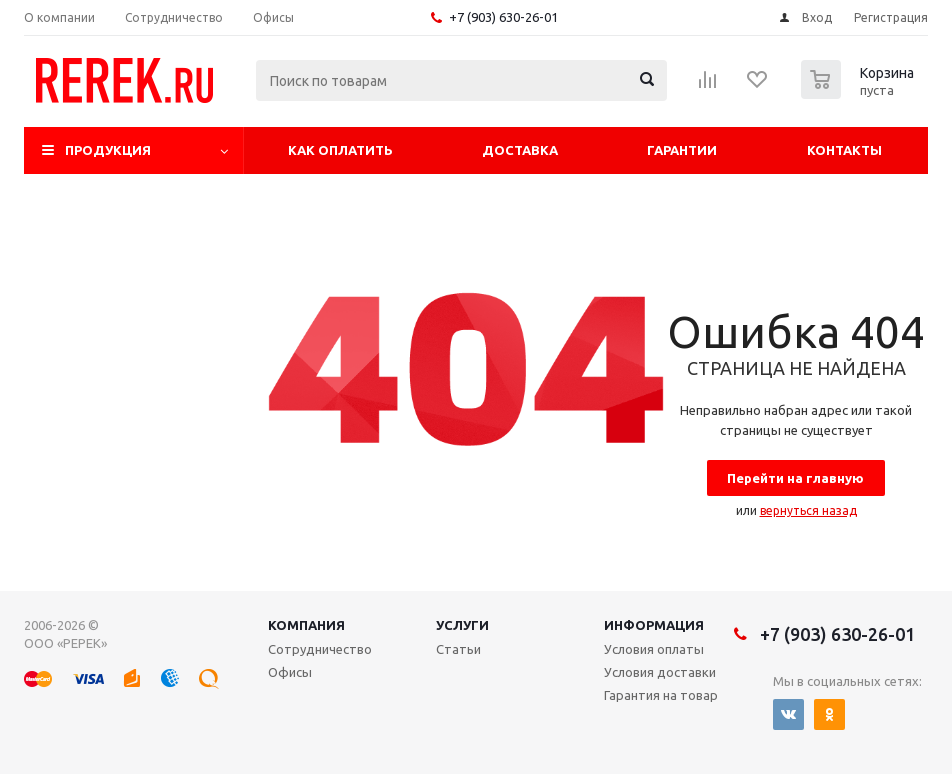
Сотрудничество (320, 649)
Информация (654, 625)
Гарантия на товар (661, 695)
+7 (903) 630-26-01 (503, 17)
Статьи (458, 649)
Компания (306, 625)
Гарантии (682, 150)
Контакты (844, 150)
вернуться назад (808, 510)
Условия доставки (660, 672)
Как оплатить (340, 150)
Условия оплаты (654, 649)
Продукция (108, 150)
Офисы (290, 672)
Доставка (520, 150)
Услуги (462, 625)
